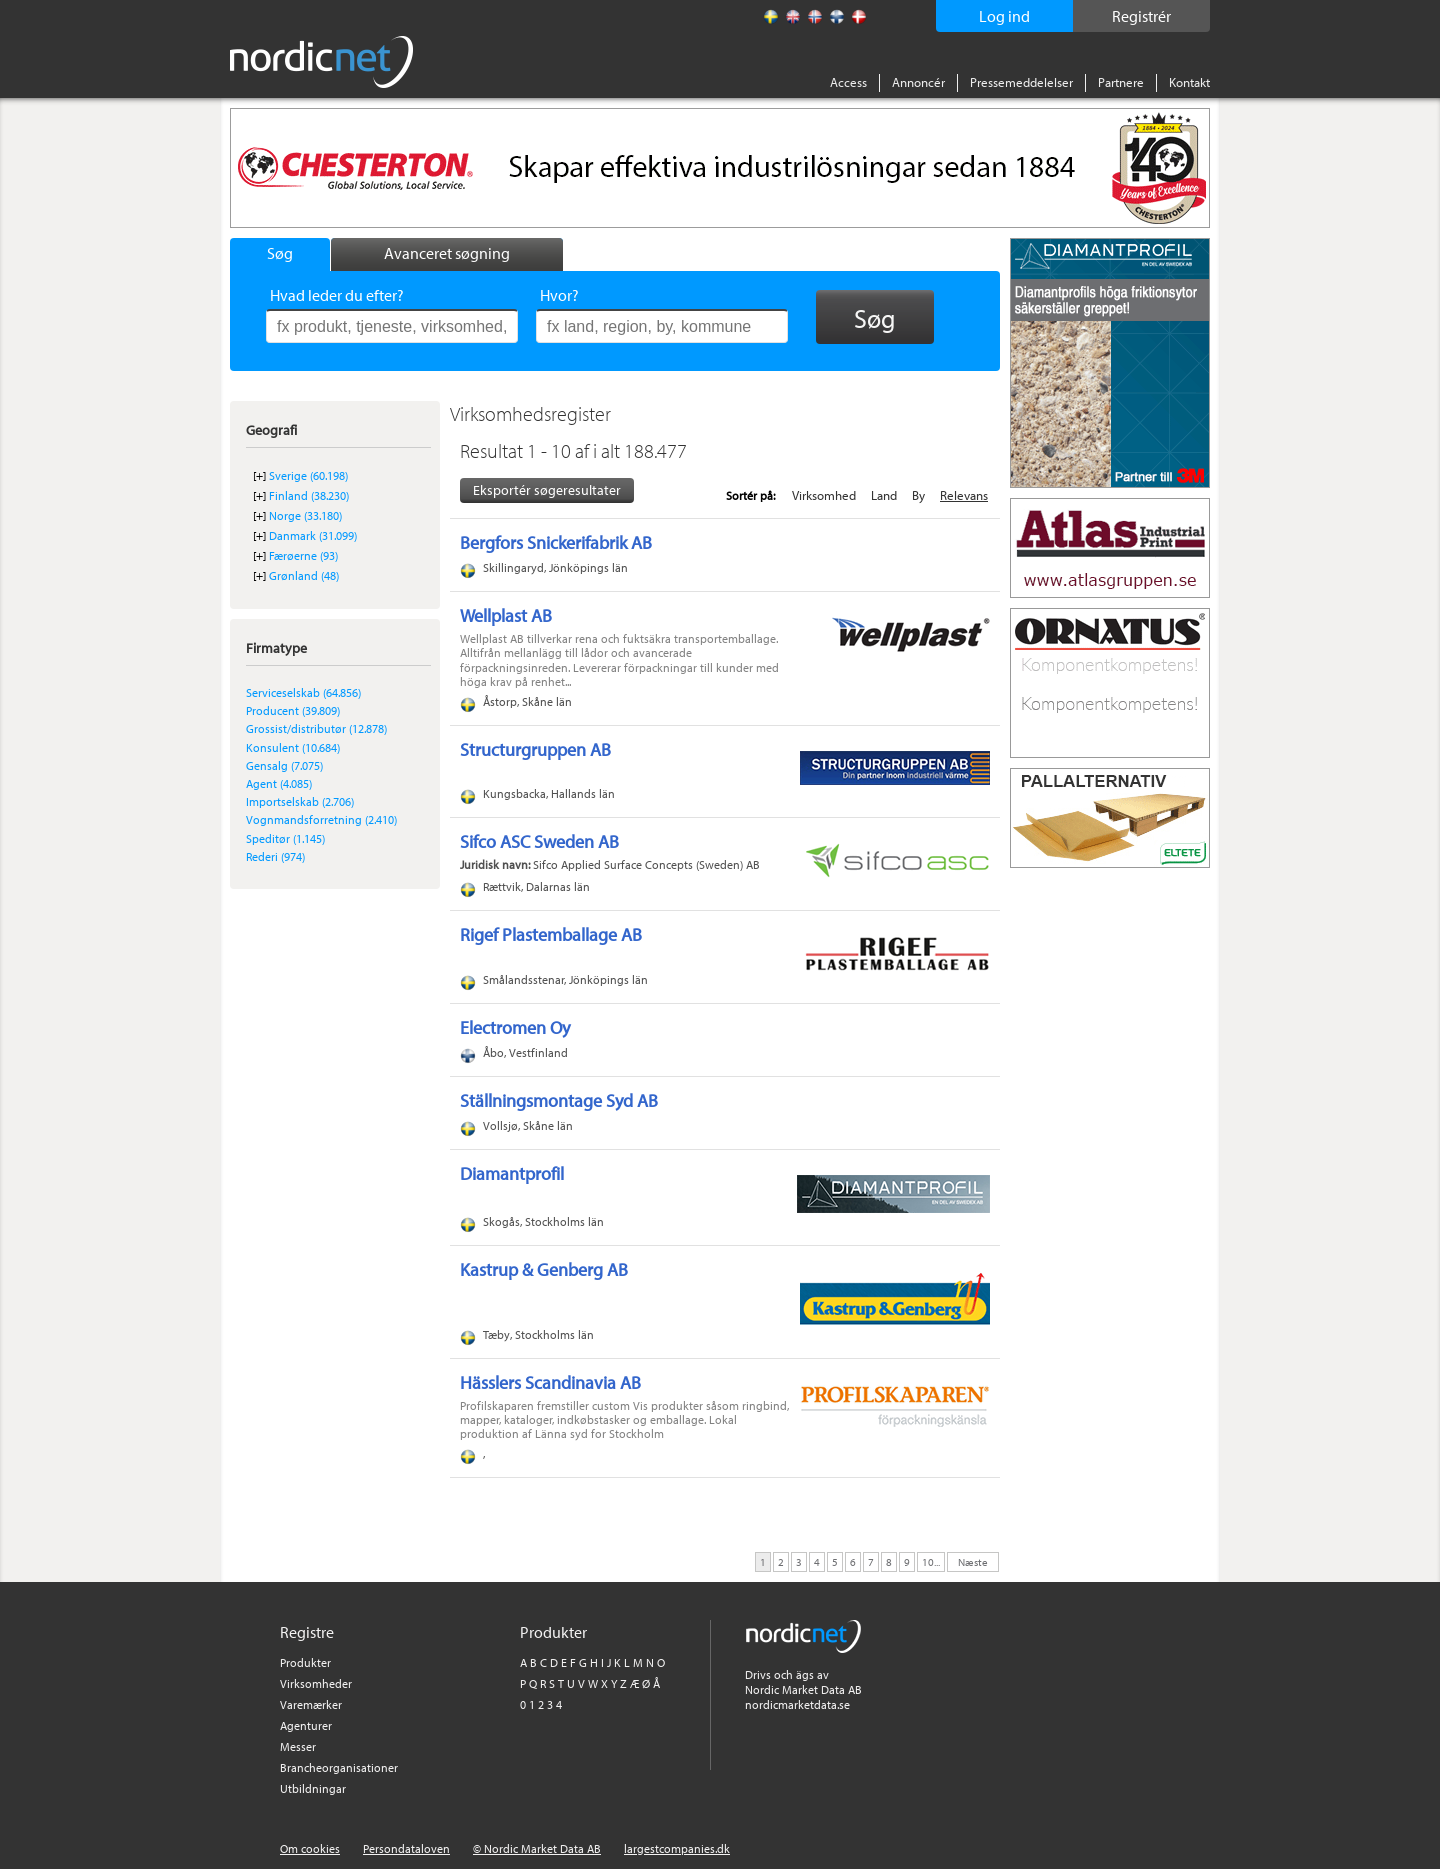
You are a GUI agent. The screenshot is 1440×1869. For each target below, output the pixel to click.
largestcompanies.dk (677, 1848)
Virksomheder (316, 1683)
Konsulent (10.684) (293, 747)
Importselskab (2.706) (300, 801)
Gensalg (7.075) (284, 765)
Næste (973, 1561)
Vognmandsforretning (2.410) (321, 819)
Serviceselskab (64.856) (303, 692)
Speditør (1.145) (285, 838)
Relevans (964, 495)
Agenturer (306, 1725)
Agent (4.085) (279, 783)
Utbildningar (313, 1788)
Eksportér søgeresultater (547, 490)
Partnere (1121, 82)
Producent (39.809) (293, 710)
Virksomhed (824, 495)
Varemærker (311, 1704)
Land (884, 495)
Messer (298, 1746)
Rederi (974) (275, 856)
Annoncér (918, 82)
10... (931, 1561)
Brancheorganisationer (339, 1767)
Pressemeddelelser (1021, 82)
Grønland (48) (304, 575)
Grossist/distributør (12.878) (316, 728)
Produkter (305, 1662)
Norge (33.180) (305, 515)
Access (848, 82)
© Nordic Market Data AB (537, 1848)
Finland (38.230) (309, 495)
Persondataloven (406, 1848)
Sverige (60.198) (308, 475)
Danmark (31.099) (313, 535)
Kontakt (1189, 82)
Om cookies (310, 1848)
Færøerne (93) (303, 555)
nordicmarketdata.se (797, 1704)
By (918, 495)
